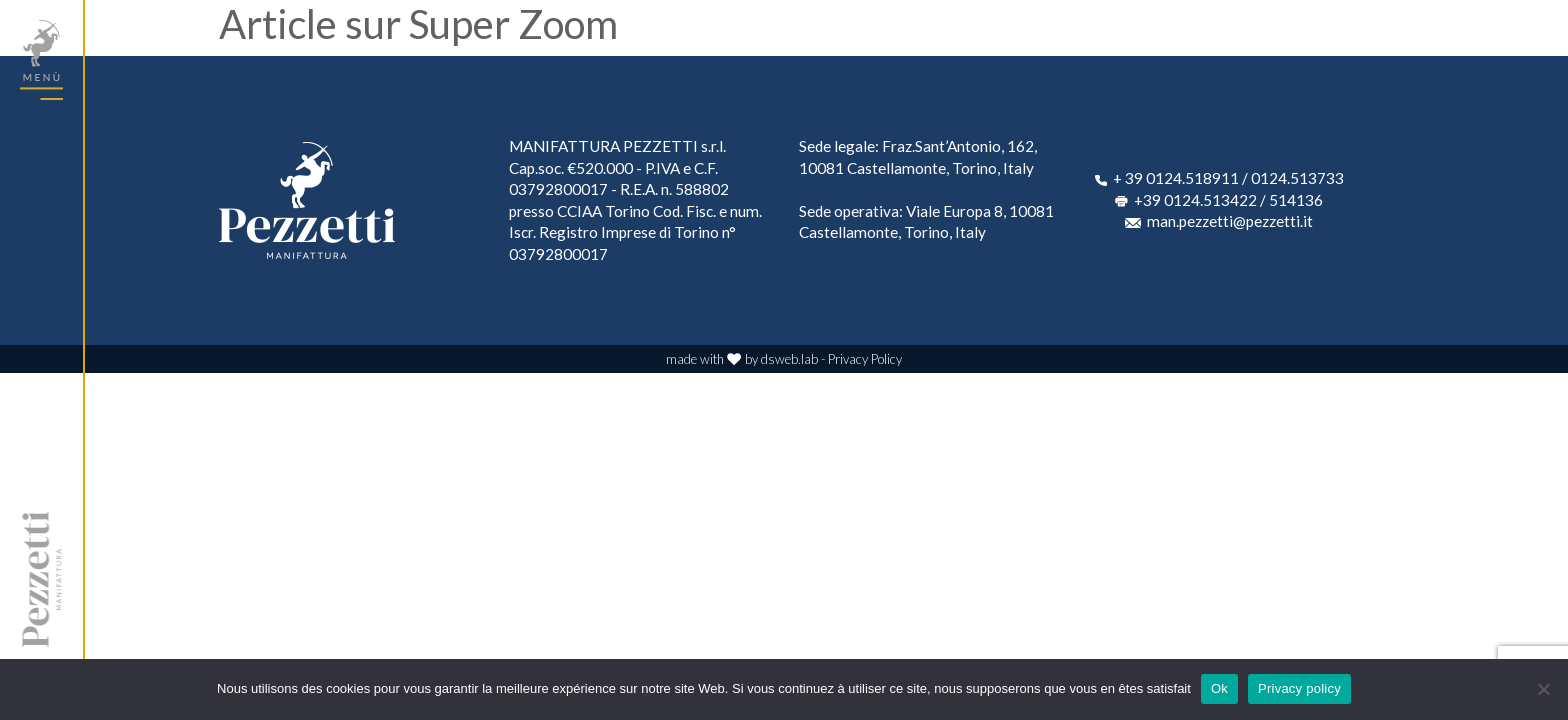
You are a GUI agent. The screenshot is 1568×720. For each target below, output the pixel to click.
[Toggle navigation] (41, 60)
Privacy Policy (865, 359)
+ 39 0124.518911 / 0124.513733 (1228, 178)
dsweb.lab (789, 359)
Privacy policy (1299, 688)
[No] (1543, 689)
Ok (1219, 688)
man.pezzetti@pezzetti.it (1230, 221)
